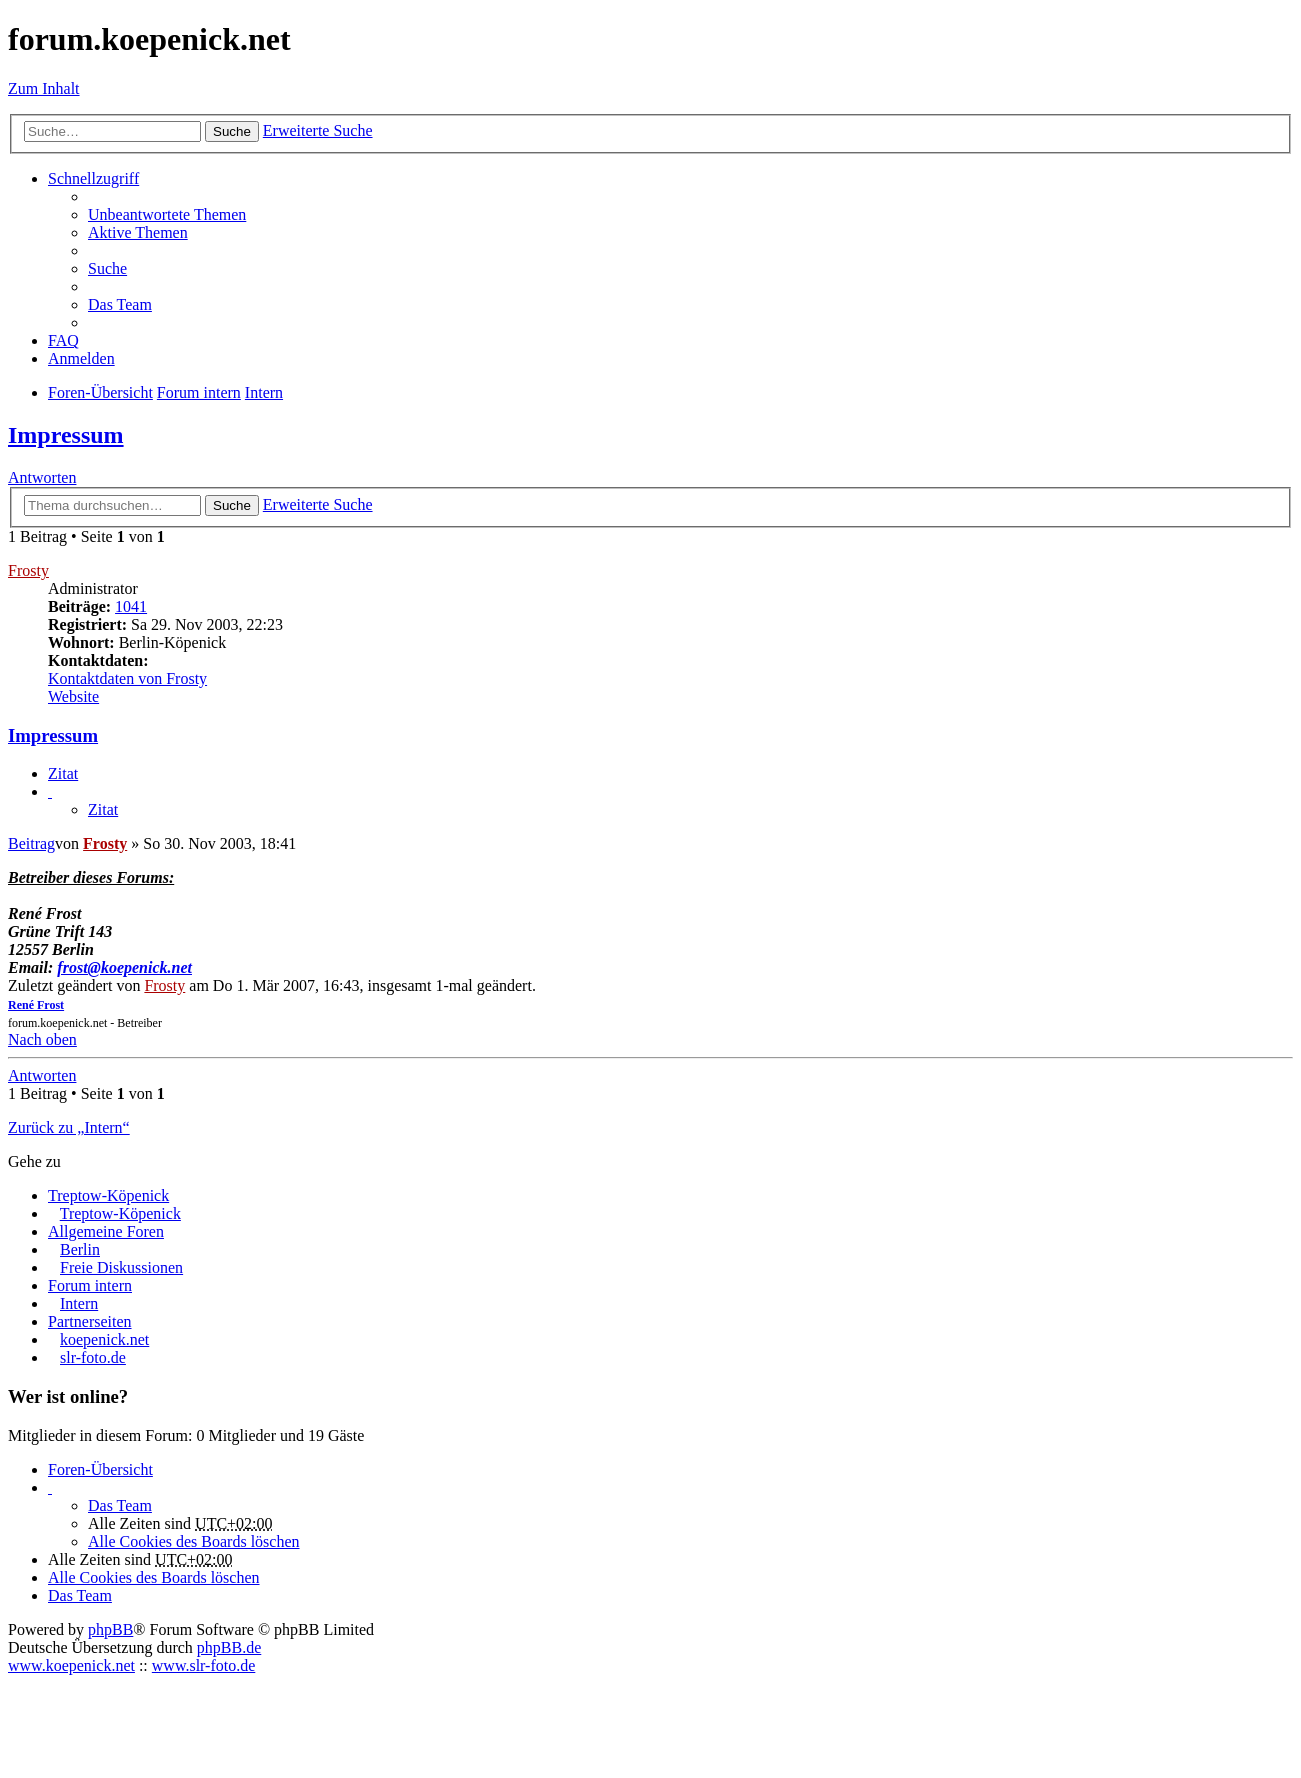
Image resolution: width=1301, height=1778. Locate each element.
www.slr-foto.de (204, 1665)
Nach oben (42, 1039)
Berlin (80, 1249)
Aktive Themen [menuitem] (138, 232)
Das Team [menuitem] (120, 304)
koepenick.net (104, 1339)
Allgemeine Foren (106, 1231)
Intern (79, 1303)
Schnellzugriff (93, 178)
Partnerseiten (90, 1321)
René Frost (36, 1005)
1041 (131, 606)
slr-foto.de (93, 1357)
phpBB (110, 1629)
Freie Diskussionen (121, 1267)
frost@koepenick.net (124, 967)
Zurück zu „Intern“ (69, 1127)
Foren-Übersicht (100, 1469)
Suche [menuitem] (107, 268)
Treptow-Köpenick (108, 1195)
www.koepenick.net (71, 1665)
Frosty (28, 570)
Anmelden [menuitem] (81, 358)
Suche (232, 131)
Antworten (42, 477)
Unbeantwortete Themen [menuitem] (167, 214)
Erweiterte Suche (318, 130)
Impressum (66, 435)
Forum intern (90, 1285)
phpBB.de (229, 1647)
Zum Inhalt (44, 88)
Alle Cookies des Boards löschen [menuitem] (194, 1541)
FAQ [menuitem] (63, 340)
